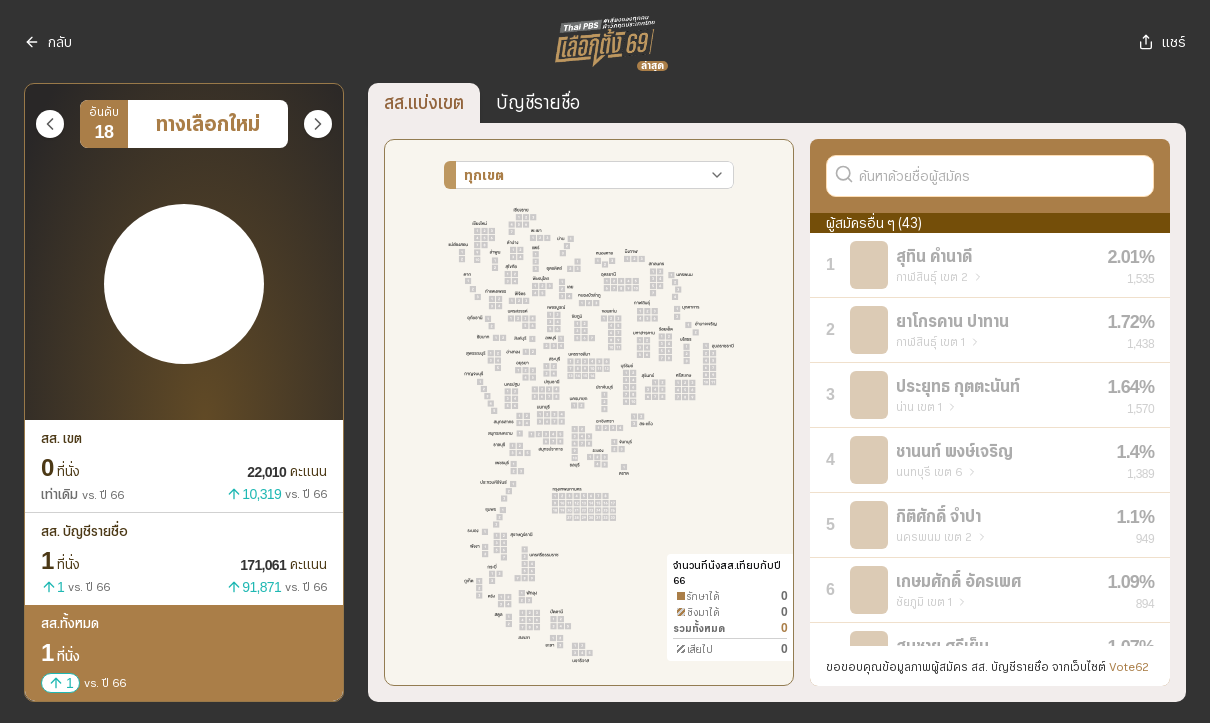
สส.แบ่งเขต (424, 103)
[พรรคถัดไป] (318, 124)
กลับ (48, 42)
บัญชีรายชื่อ (538, 103)
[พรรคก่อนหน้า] (50, 124)
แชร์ (1162, 42)
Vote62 (1129, 666)
